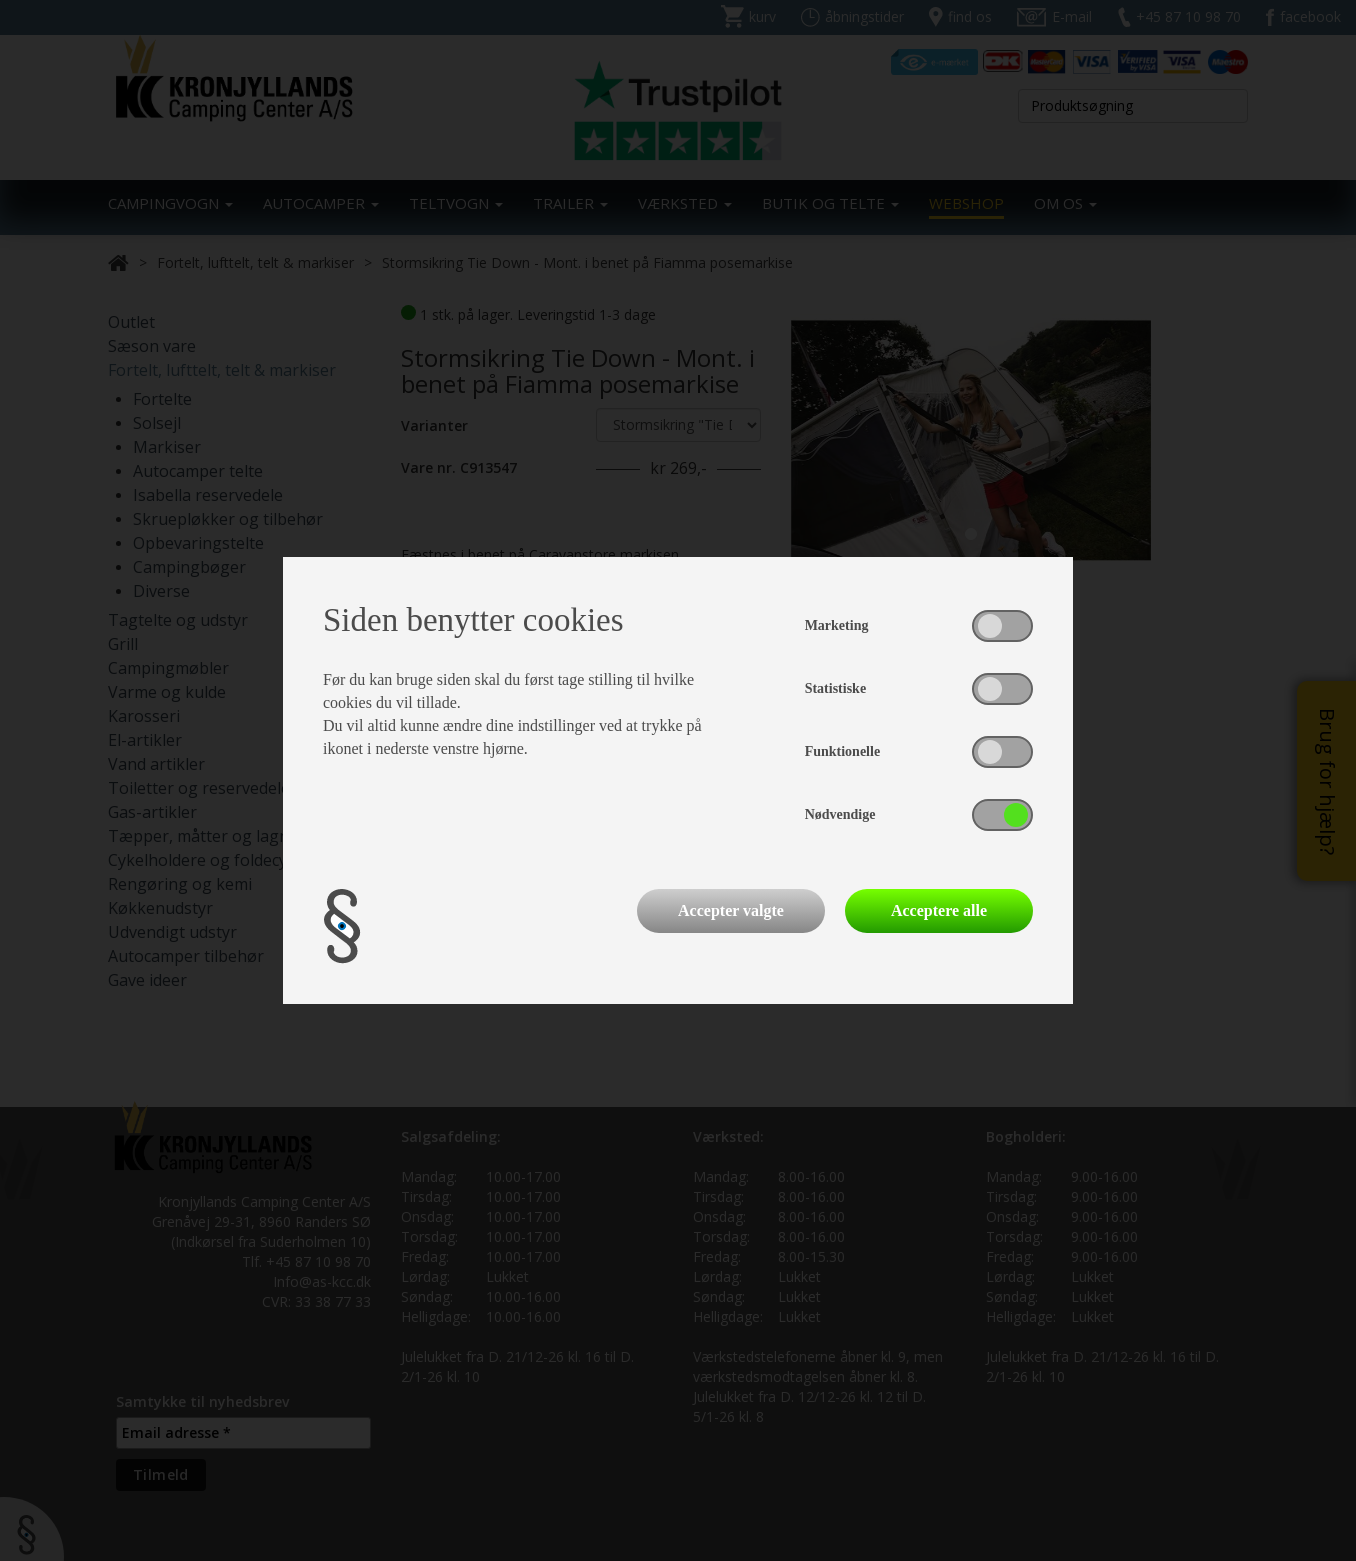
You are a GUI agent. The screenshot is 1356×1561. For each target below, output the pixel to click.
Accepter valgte (731, 910)
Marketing (837, 625)
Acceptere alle (939, 910)
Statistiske (835, 688)
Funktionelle (842, 751)
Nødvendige (840, 814)
